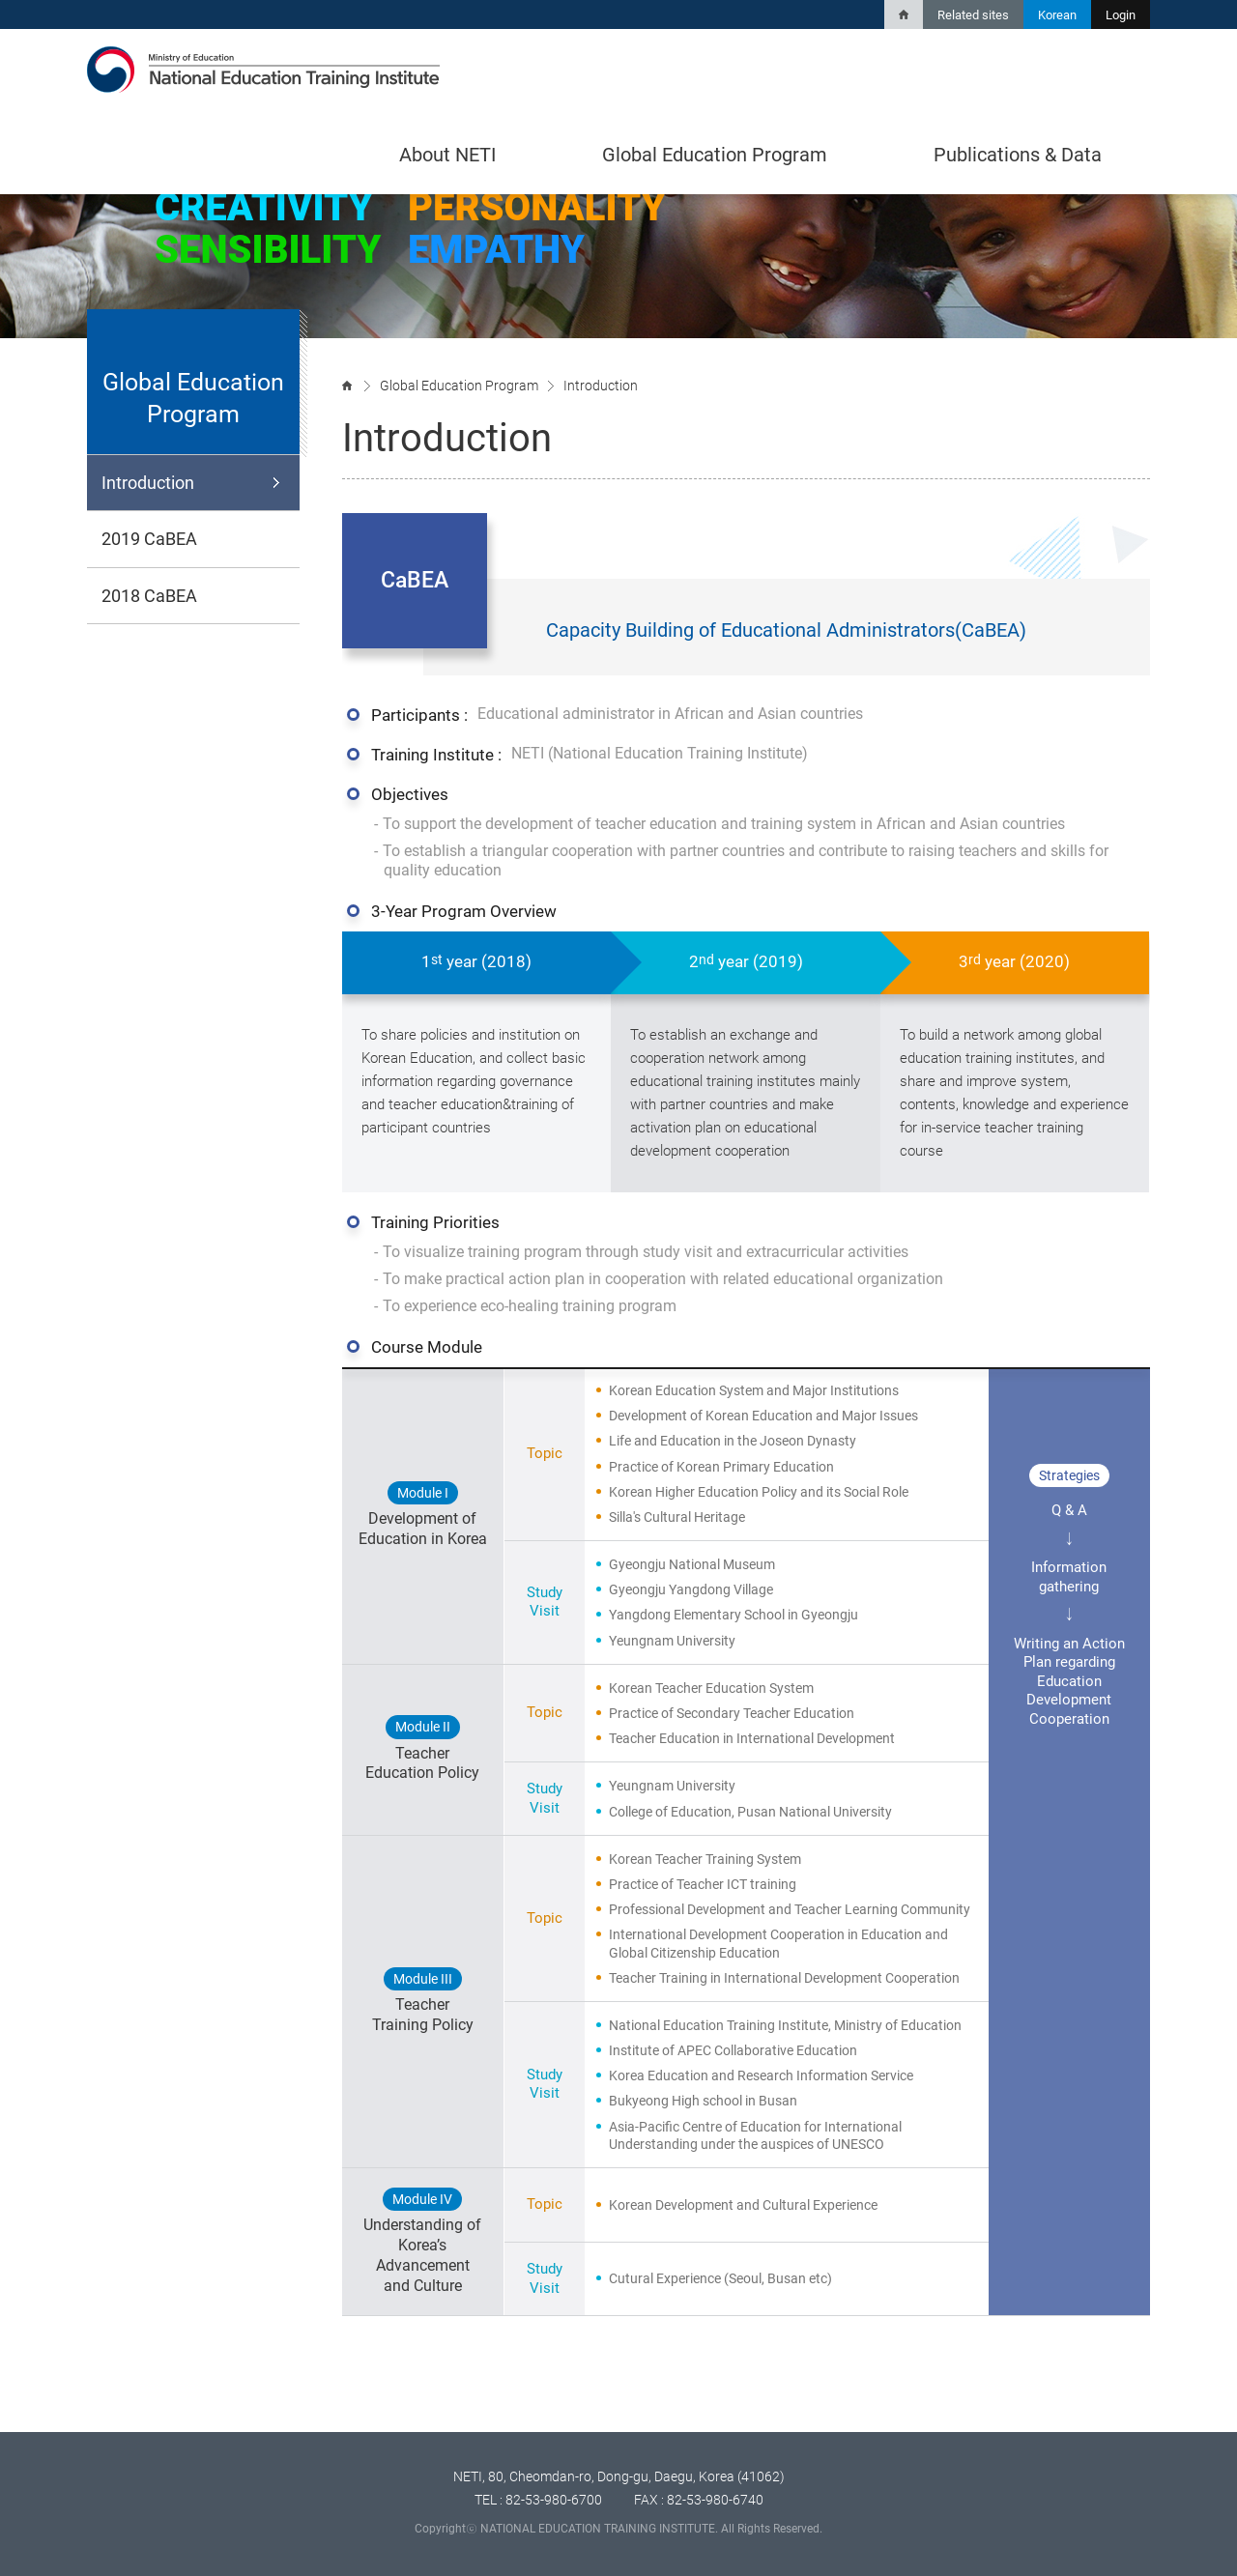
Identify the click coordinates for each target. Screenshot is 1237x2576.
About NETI (447, 154)
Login (1121, 15)
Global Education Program (714, 154)
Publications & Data (1018, 154)
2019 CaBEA (149, 539)
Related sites (973, 15)
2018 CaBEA (149, 596)
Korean (1057, 15)
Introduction (147, 482)
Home (903, 14)
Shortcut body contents (0, 0)
